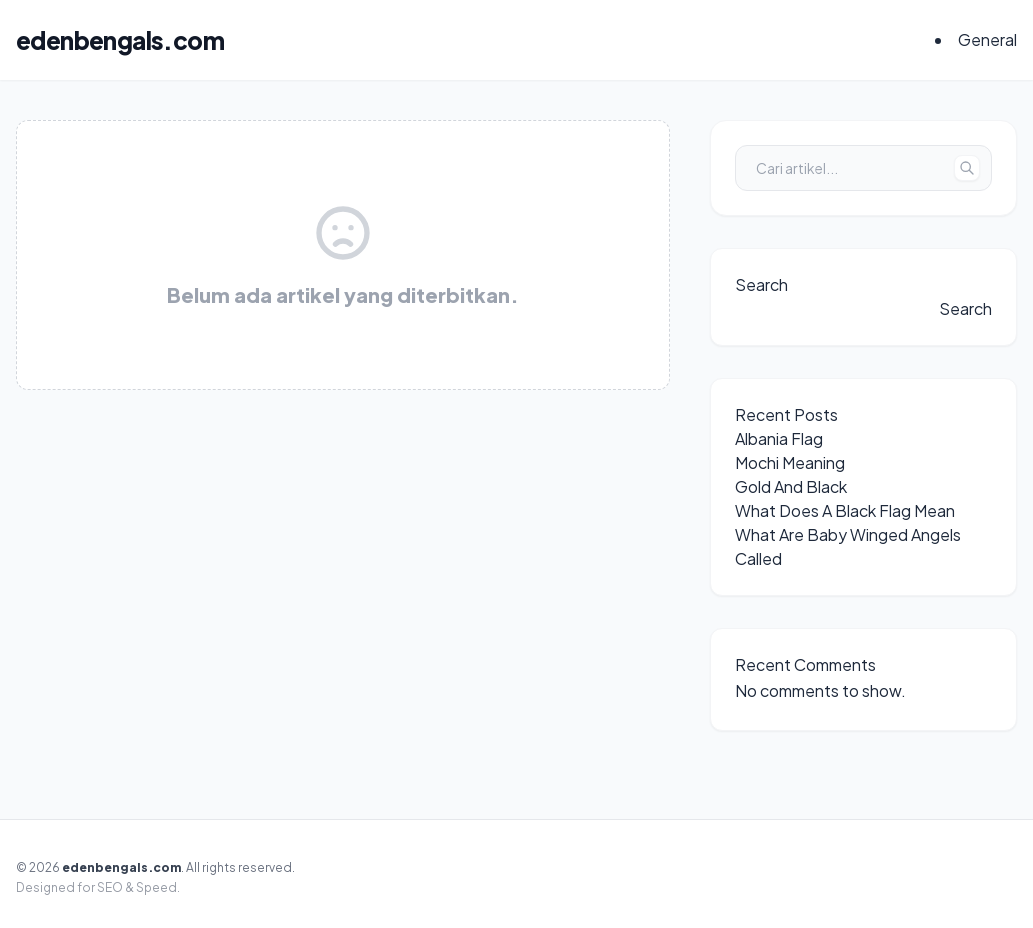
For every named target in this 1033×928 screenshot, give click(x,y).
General (987, 39)
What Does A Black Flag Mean (845, 510)
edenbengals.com (120, 40)
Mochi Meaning (790, 462)
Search (761, 284)
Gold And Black (791, 486)
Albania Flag (779, 438)
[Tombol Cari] (967, 168)
